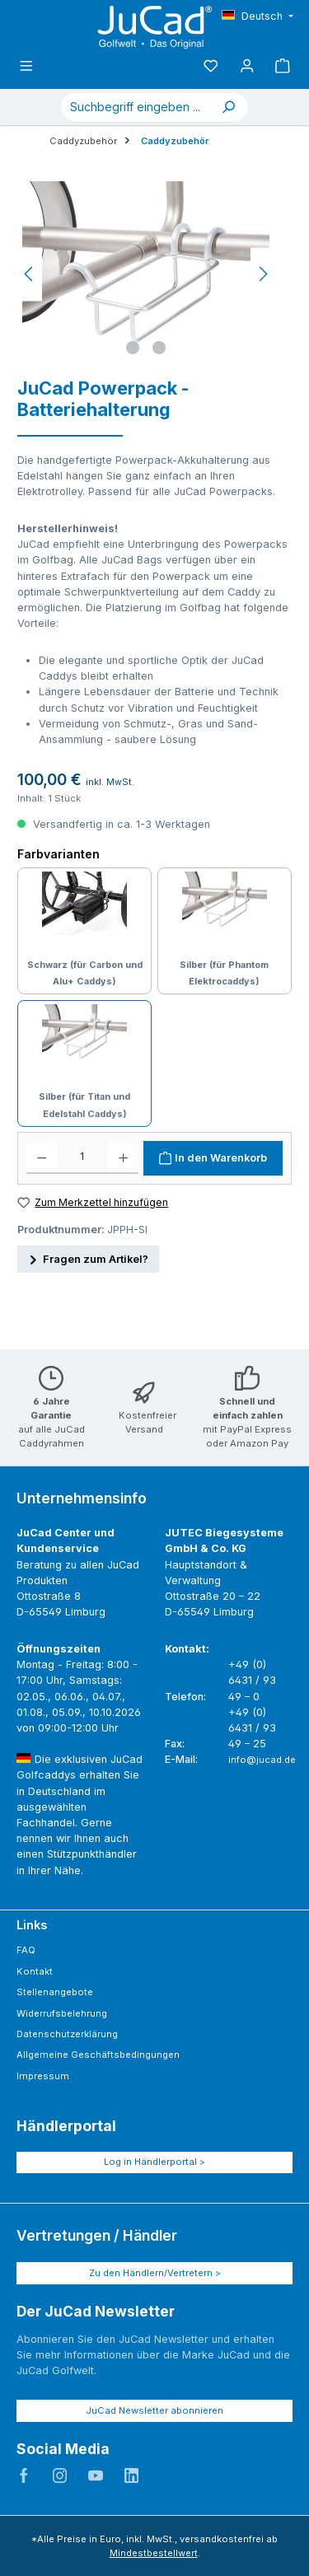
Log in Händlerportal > (154, 2161)
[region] (146, 274)
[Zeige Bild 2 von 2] (159, 347)
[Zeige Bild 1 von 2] (132, 347)
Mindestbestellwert (154, 2553)
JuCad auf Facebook (23, 2475)
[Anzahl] (82, 1157)
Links (31, 1925)
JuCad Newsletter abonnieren (154, 2410)
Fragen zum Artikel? (88, 1257)
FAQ (25, 1950)
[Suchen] (228, 107)
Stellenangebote (54, 1992)
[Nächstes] (262, 274)
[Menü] (26, 66)
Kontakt (34, 1971)
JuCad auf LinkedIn (131, 2475)
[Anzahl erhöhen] (123, 1157)
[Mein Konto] (247, 66)
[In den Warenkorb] (213, 1158)
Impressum (42, 2076)
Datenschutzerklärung (67, 2034)
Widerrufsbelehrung (61, 2013)
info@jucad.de (262, 1759)
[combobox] (135, 107)
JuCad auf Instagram (60, 2475)
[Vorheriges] (29, 274)
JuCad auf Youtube (95, 2475)
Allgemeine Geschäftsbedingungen (98, 2054)
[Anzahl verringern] (41, 1157)
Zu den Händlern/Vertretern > (155, 2273)
